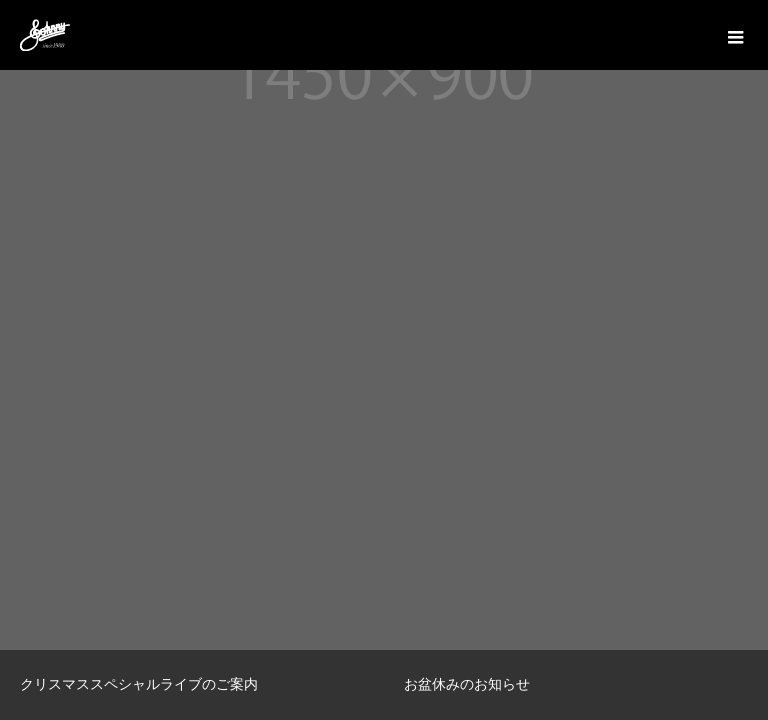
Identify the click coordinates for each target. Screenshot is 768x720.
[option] (192, 685)
